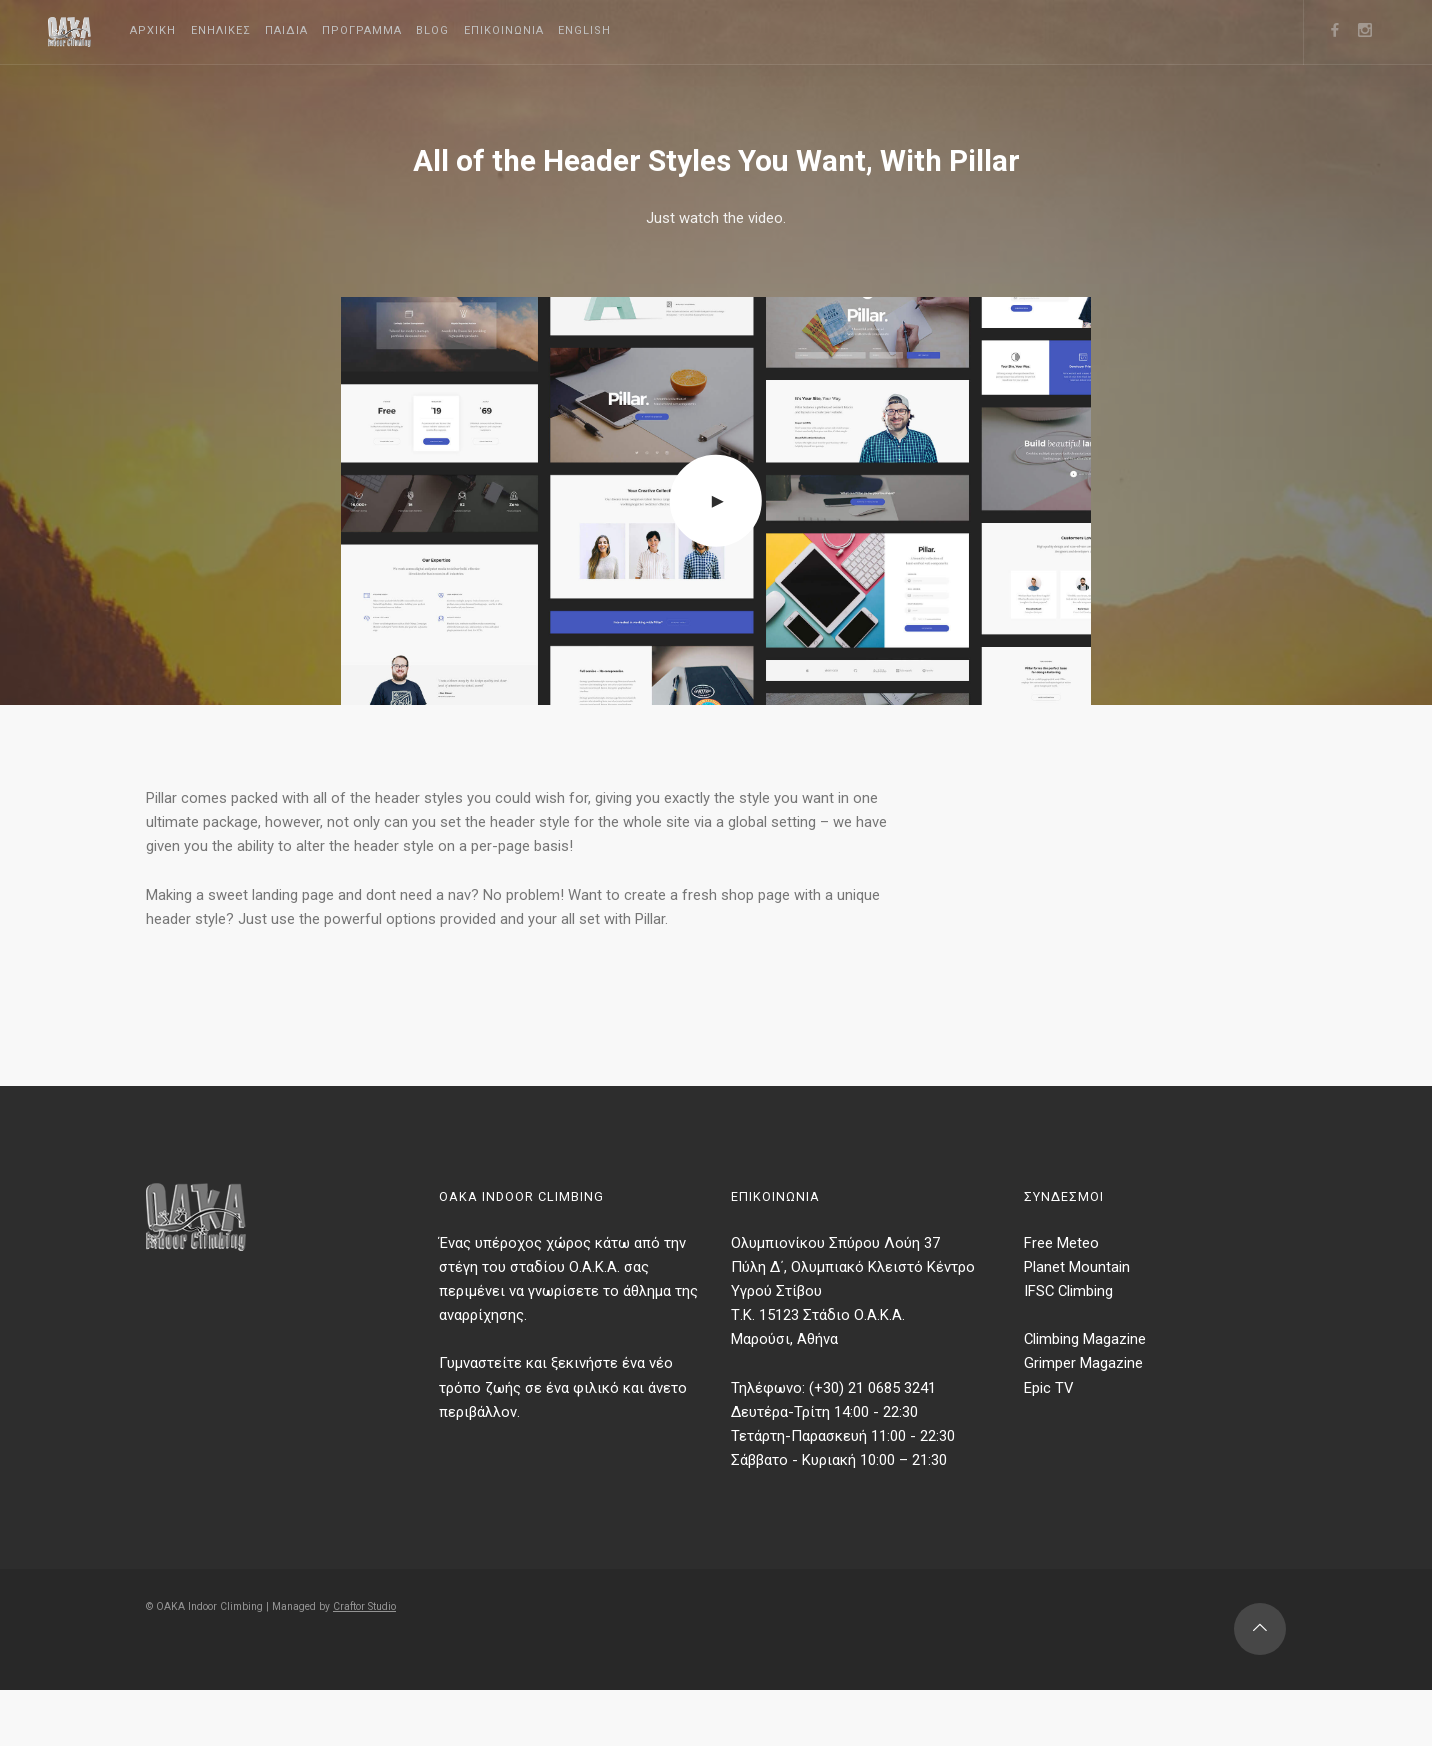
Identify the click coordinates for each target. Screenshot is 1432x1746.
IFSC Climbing (1073, 1342)
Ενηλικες (242, 30)
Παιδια (321, 30)
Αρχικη (160, 30)
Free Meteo (1065, 1290)
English (677, 30)
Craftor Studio (390, 1682)
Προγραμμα (412, 30)
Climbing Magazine (1091, 1394)
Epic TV (1050, 1446)
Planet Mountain (1080, 1316)
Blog (496, 30)
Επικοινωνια (582, 30)
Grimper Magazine (1088, 1420)
